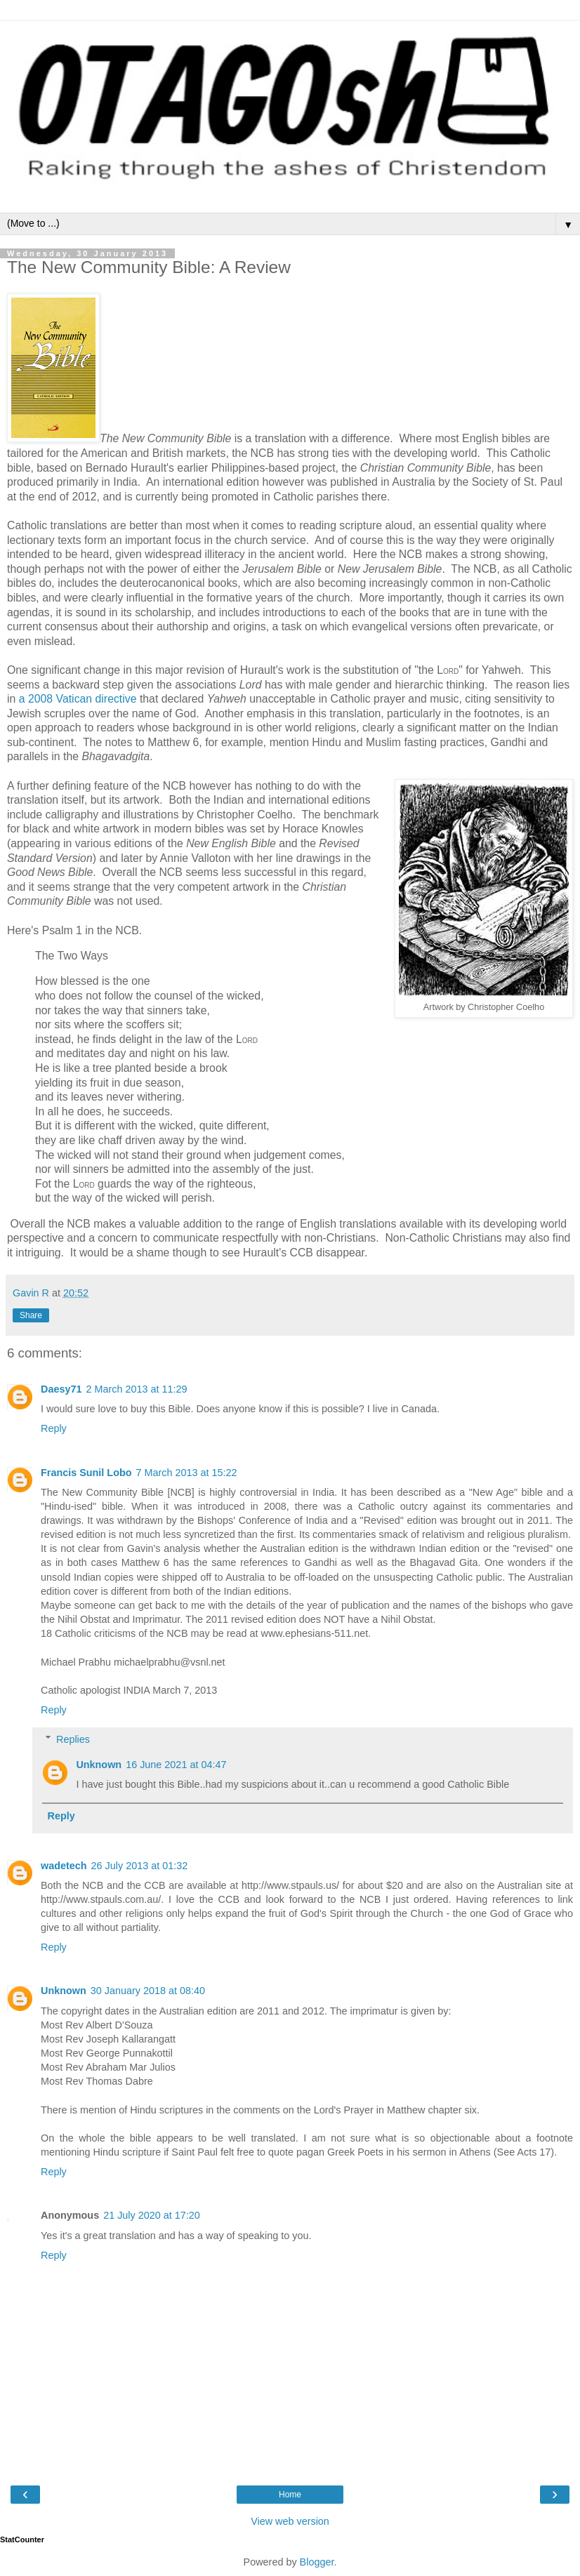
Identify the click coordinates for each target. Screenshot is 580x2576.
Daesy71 (61, 1389)
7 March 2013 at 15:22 (186, 1472)
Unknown (98, 1764)
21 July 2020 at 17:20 (151, 2215)
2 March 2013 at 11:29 (136, 1389)
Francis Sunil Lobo (86, 1472)
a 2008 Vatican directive (78, 699)
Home (290, 2494)
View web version (290, 2521)
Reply (54, 1428)
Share (31, 1315)
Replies (73, 1739)
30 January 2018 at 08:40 (148, 1990)
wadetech (64, 1865)
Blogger (317, 2562)
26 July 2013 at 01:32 (139, 1865)
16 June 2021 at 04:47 (176, 1764)
